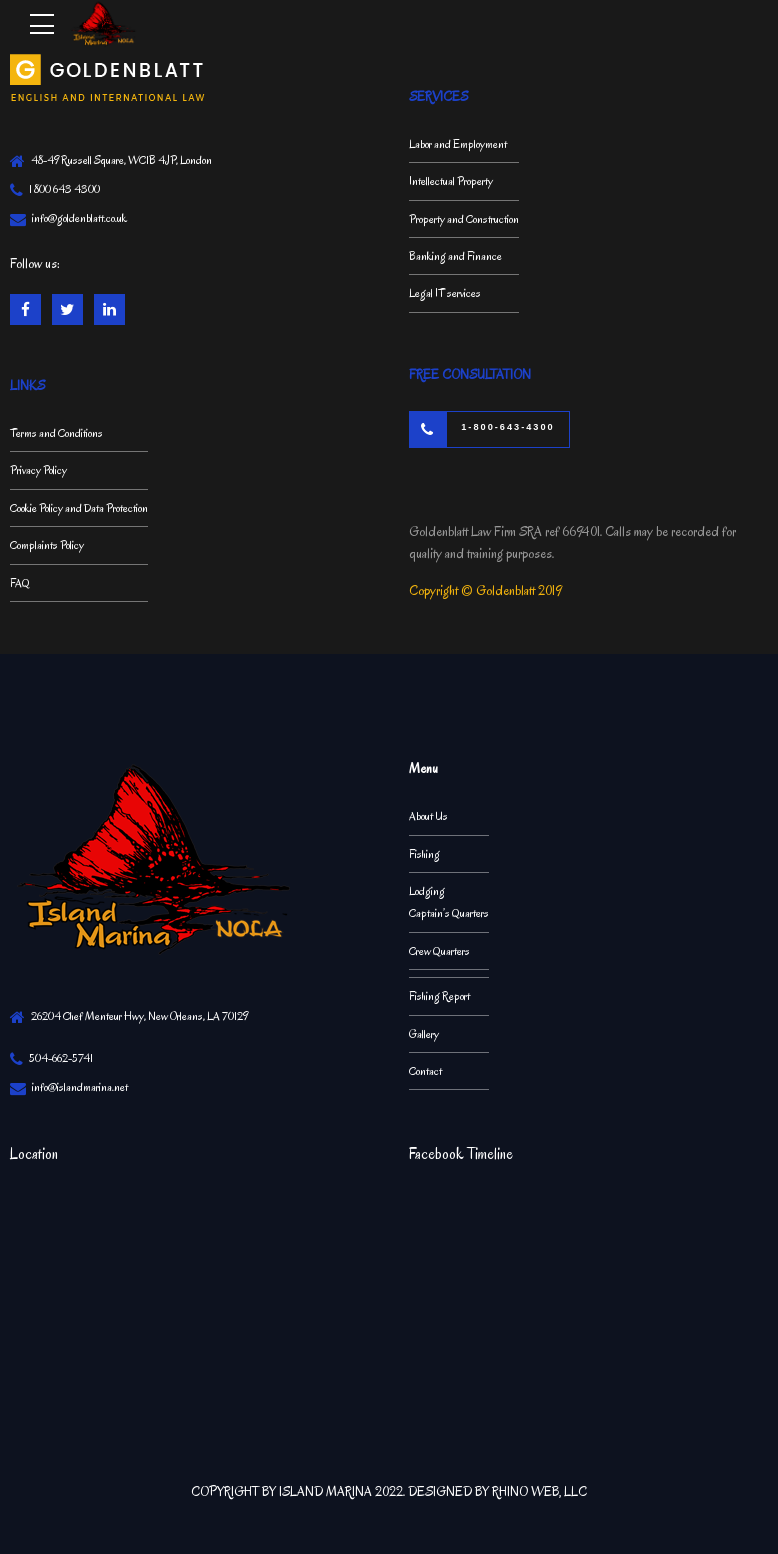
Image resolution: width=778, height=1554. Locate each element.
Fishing (424, 854)
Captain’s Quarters (449, 913)
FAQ (20, 583)
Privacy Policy (38, 470)
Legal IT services (445, 293)
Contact (425, 1071)
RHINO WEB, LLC (539, 1491)
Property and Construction (464, 219)
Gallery (424, 1034)
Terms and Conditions (56, 433)
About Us (428, 816)
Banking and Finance (455, 256)
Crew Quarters (439, 951)
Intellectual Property (451, 181)
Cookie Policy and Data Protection (79, 508)
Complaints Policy (47, 545)
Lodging (427, 891)
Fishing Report (439, 996)
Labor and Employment (458, 144)
